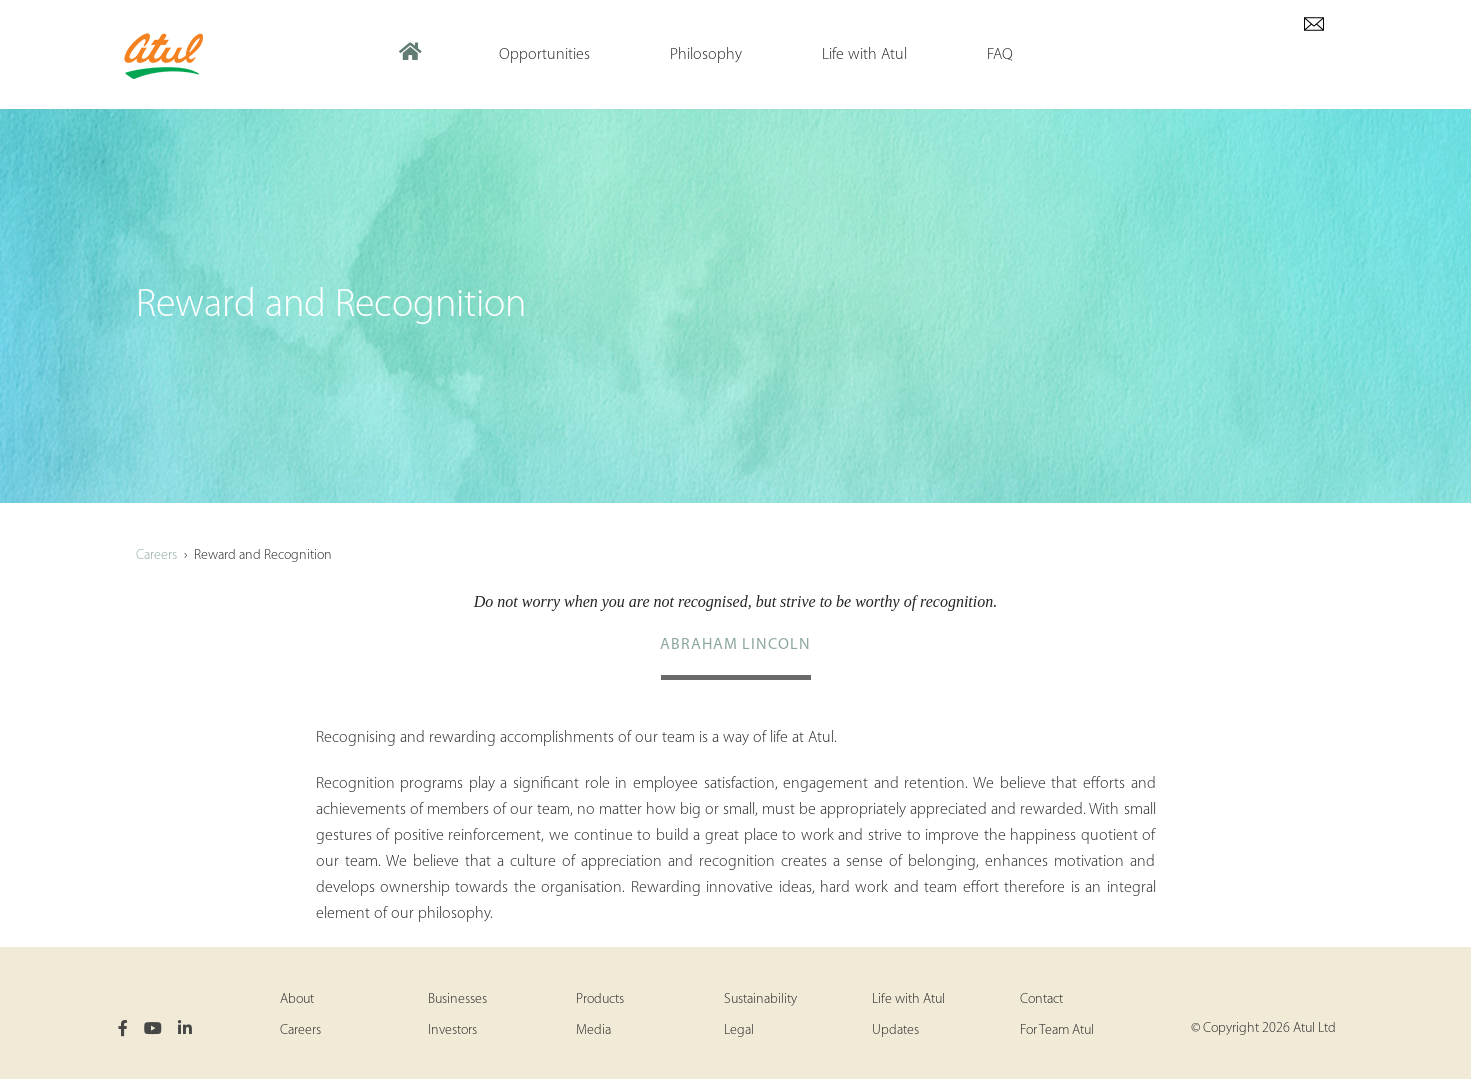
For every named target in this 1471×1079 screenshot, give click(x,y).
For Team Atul (1057, 1030)
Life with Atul (908, 999)
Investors (452, 1030)
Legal (739, 1030)
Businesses (457, 999)
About (297, 999)
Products (600, 999)
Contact (1041, 999)
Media (593, 1030)
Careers (156, 555)
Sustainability (760, 999)
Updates (895, 1030)
